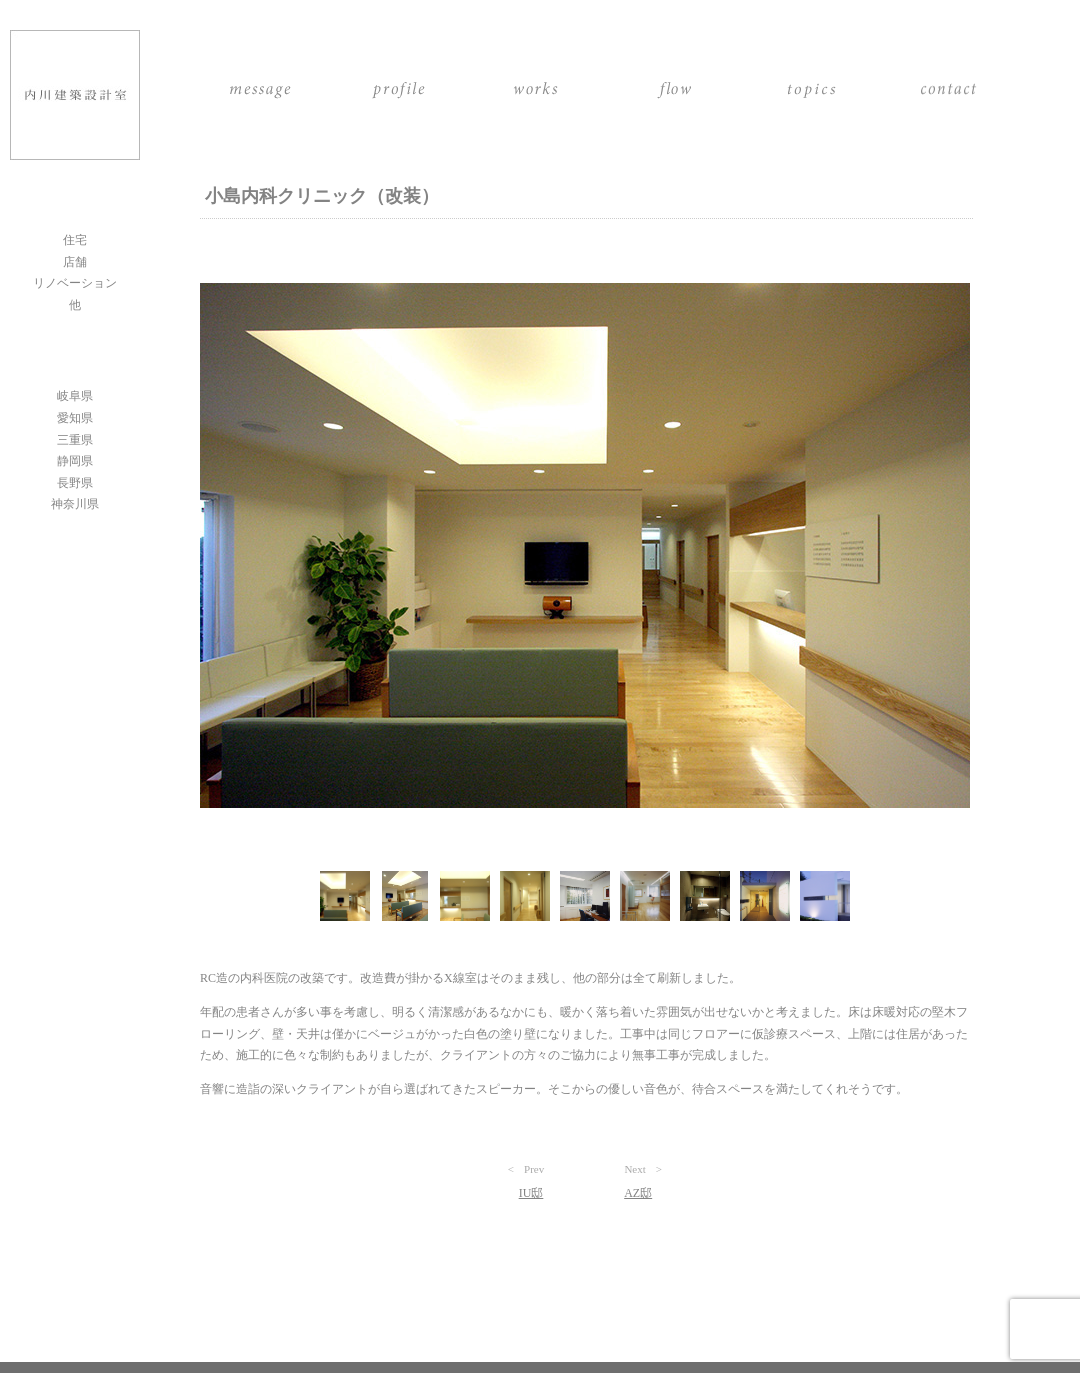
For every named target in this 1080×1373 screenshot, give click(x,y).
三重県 (75, 440)
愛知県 (75, 418)
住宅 (75, 240)
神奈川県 (75, 504)
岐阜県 (75, 396)
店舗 (75, 262)
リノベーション (75, 283)
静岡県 (75, 461)
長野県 (75, 483)
